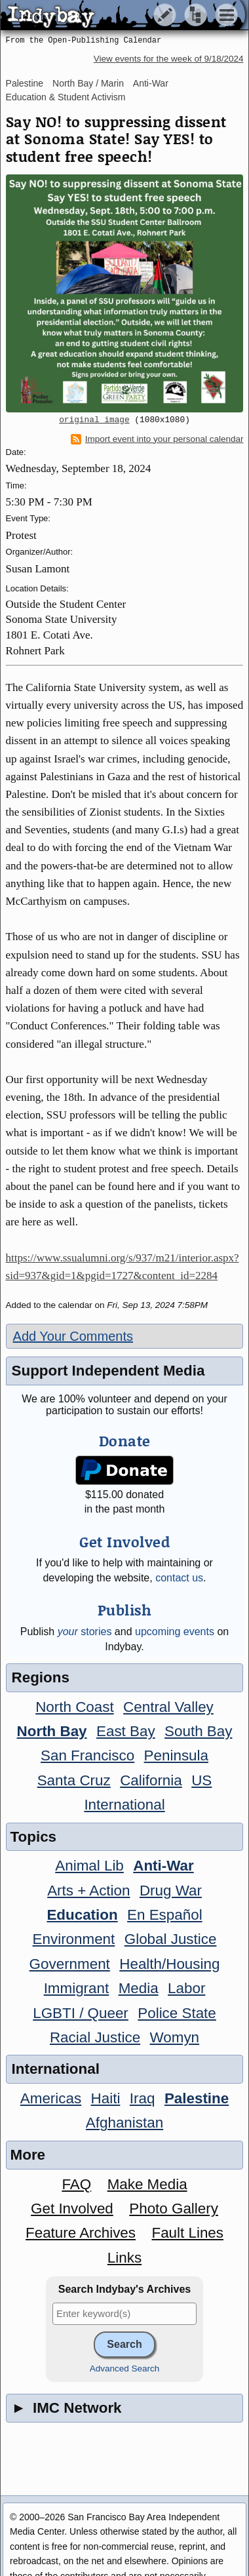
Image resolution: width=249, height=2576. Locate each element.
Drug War (171, 1890)
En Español (164, 1915)
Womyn (174, 2037)
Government (69, 1964)
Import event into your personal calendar (157, 439)
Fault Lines (187, 2233)
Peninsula (176, 1755)
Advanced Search (125, 2368)
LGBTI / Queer (80, 2013)
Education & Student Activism (66, 97)
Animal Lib (89, 1865)
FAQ (76, 2184)
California (151, 1780)
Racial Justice (95, 2037)
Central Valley (168, 1707)
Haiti (106, 2098)
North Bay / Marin (88, 83)
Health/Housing (169, 1964)
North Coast (74, 1707)
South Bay (198, 1731)
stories (85, 1631)
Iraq (142, 2098)
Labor (186, 1988)
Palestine (25, 83)
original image (94, 420)
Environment (74, 1939)
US (201, 1780)
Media (139, 1988)
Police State (177, 2013)
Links (124, 2257)
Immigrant (76, 1988)
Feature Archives (81, 2233)
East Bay (125, 1731)
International (124, 1804)
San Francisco (87, 1755)
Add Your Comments (73, 1336)
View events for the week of (169, 59)
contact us (179, 1577)
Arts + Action (88, 1890)
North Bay (52, 1731)
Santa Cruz (74, 1780)
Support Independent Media (108, 1370)
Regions (40, 1677)
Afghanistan (124, 2122)
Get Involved (72, 2208)
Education (82, 1915)
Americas (50, 2098)
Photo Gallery (173, 2208)
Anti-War (150, 83)
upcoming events (174, 1631)
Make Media (147, 2184)
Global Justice (171, 1939)
